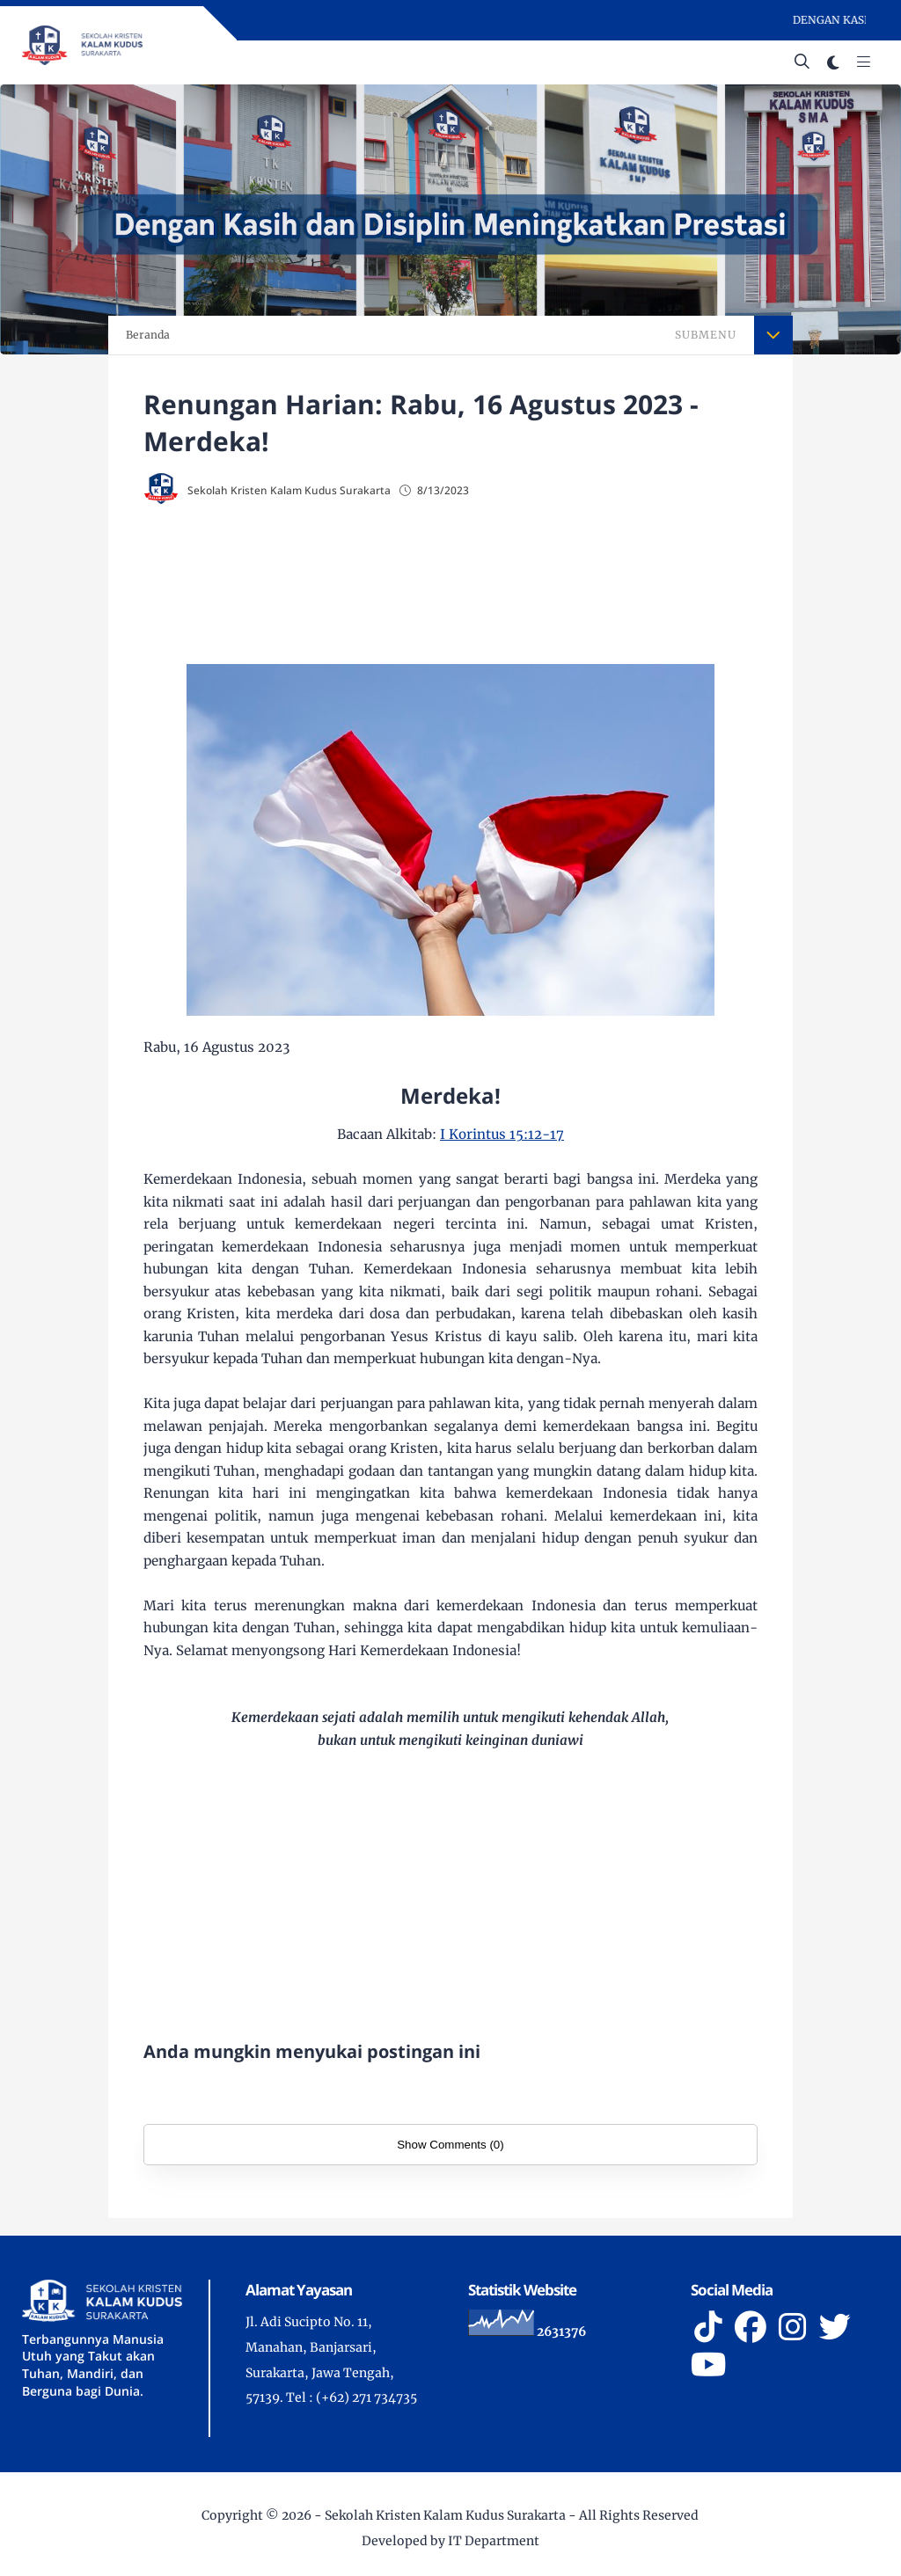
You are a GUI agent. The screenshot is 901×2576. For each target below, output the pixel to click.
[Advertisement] (450, 579)
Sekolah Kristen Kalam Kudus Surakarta (445, 2515)
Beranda (148, 334)
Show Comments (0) (450, 2144)
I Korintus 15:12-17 (502, 1134)
